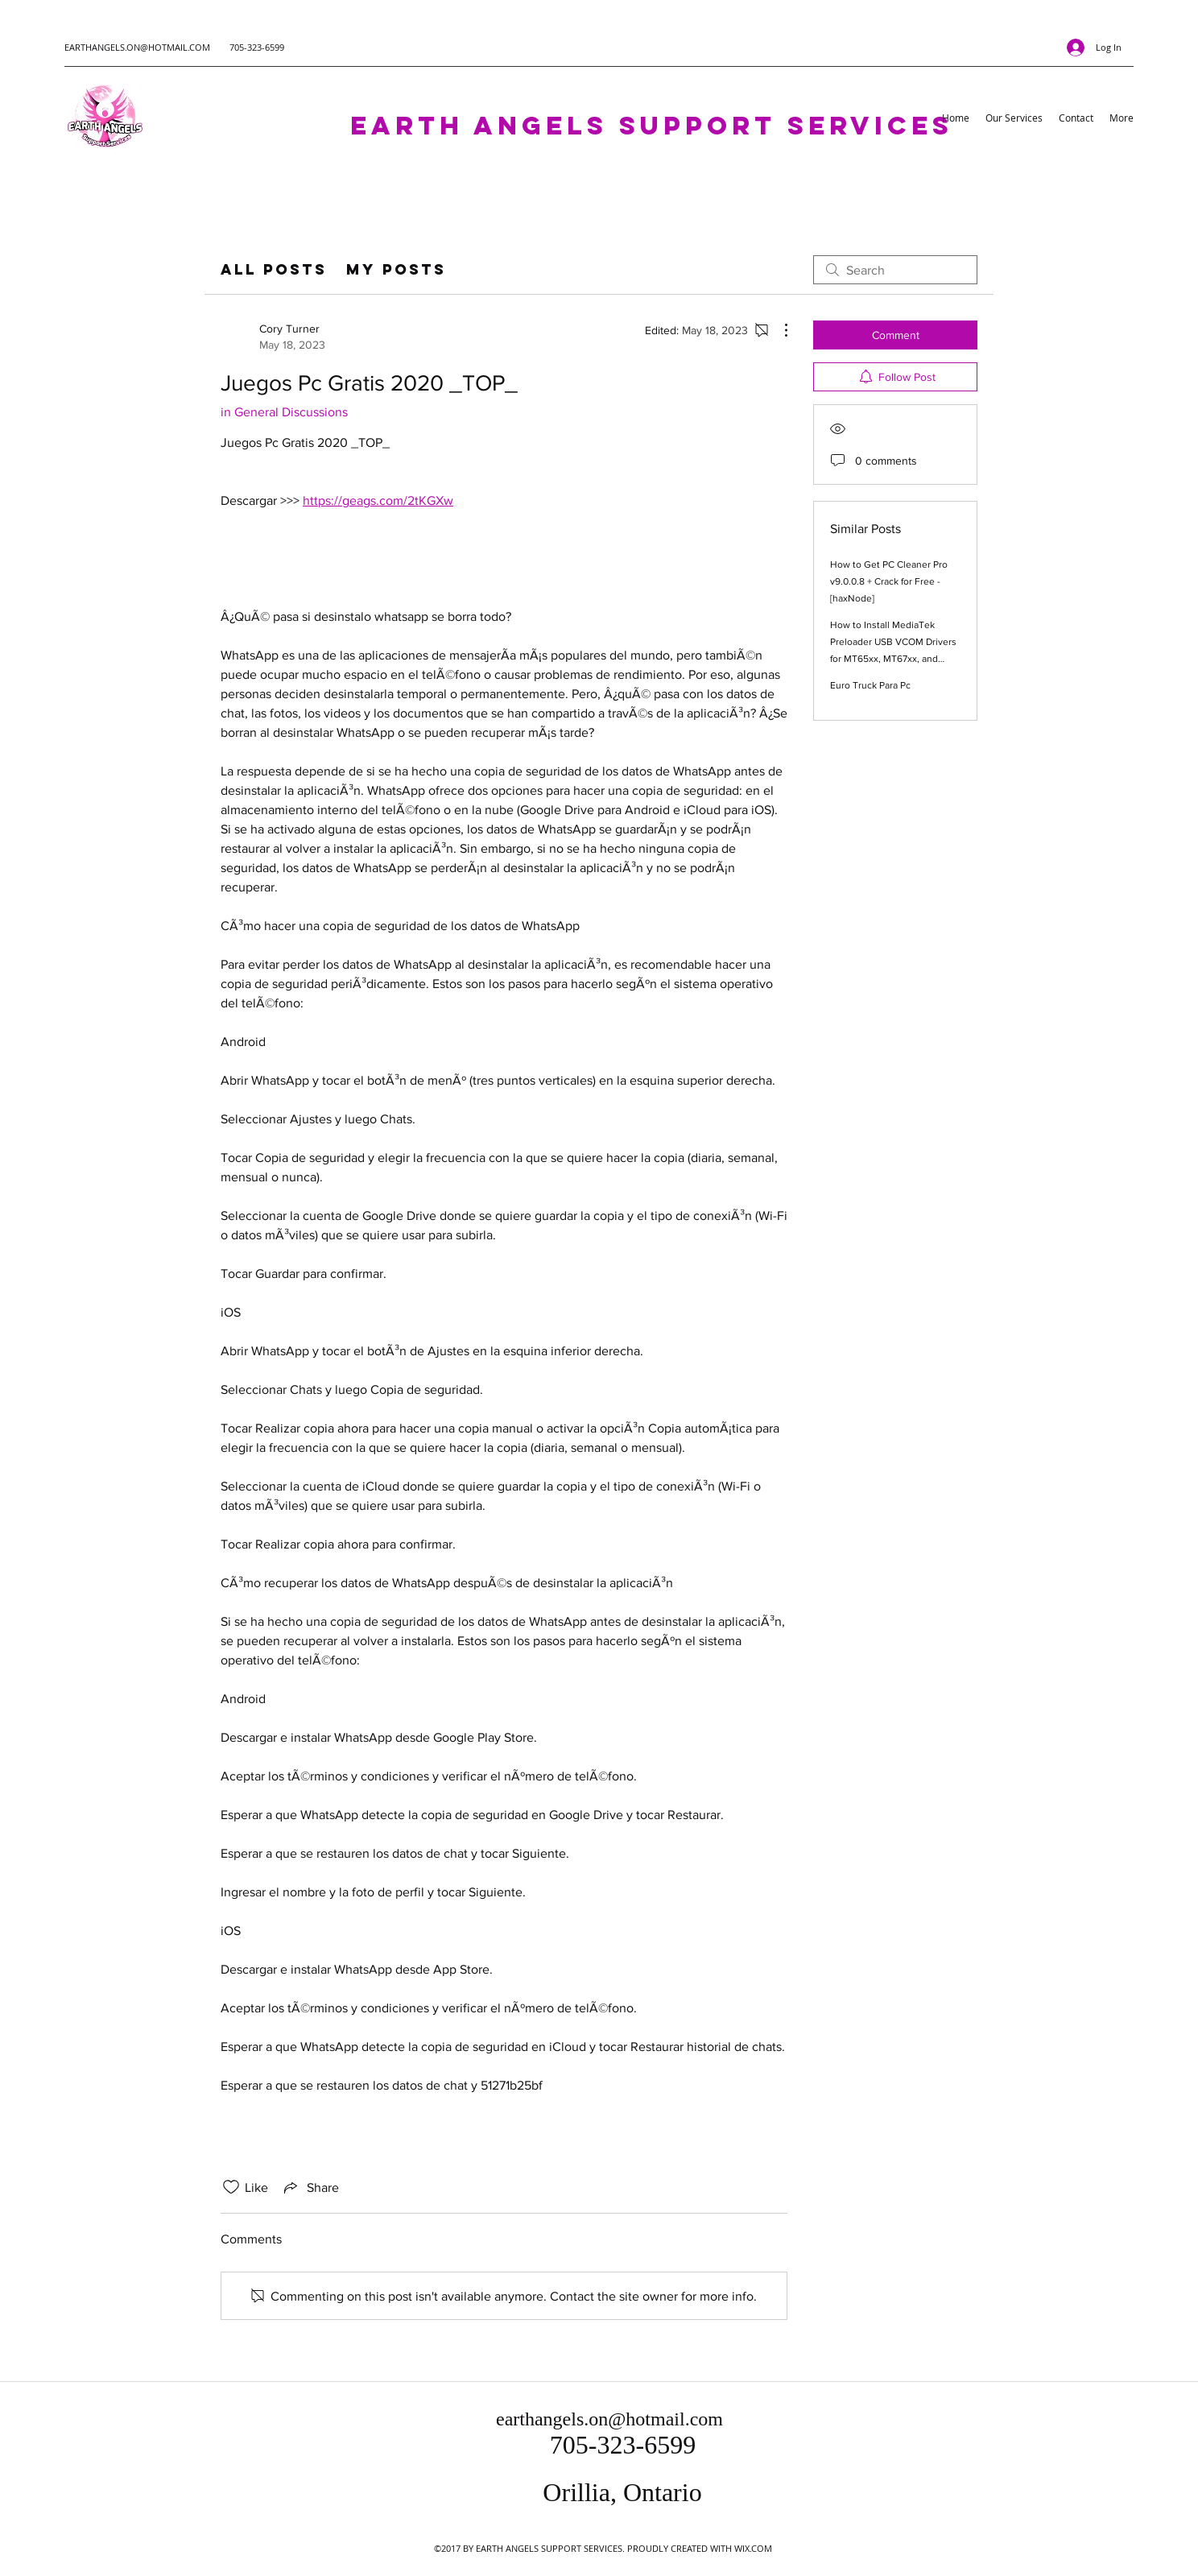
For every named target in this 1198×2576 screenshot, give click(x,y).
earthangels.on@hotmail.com (609, 2419)
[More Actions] (777, 330)
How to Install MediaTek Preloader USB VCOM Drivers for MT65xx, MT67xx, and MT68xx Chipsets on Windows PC (893, 658)
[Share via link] (310, 2187)
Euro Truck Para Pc (870, 685)
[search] (895, 269)
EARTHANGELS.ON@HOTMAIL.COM (137, 47)
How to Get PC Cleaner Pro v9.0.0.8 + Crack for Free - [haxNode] (889, 581)
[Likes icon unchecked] (231, 2187)
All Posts (274, 269)
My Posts (396, 269)
